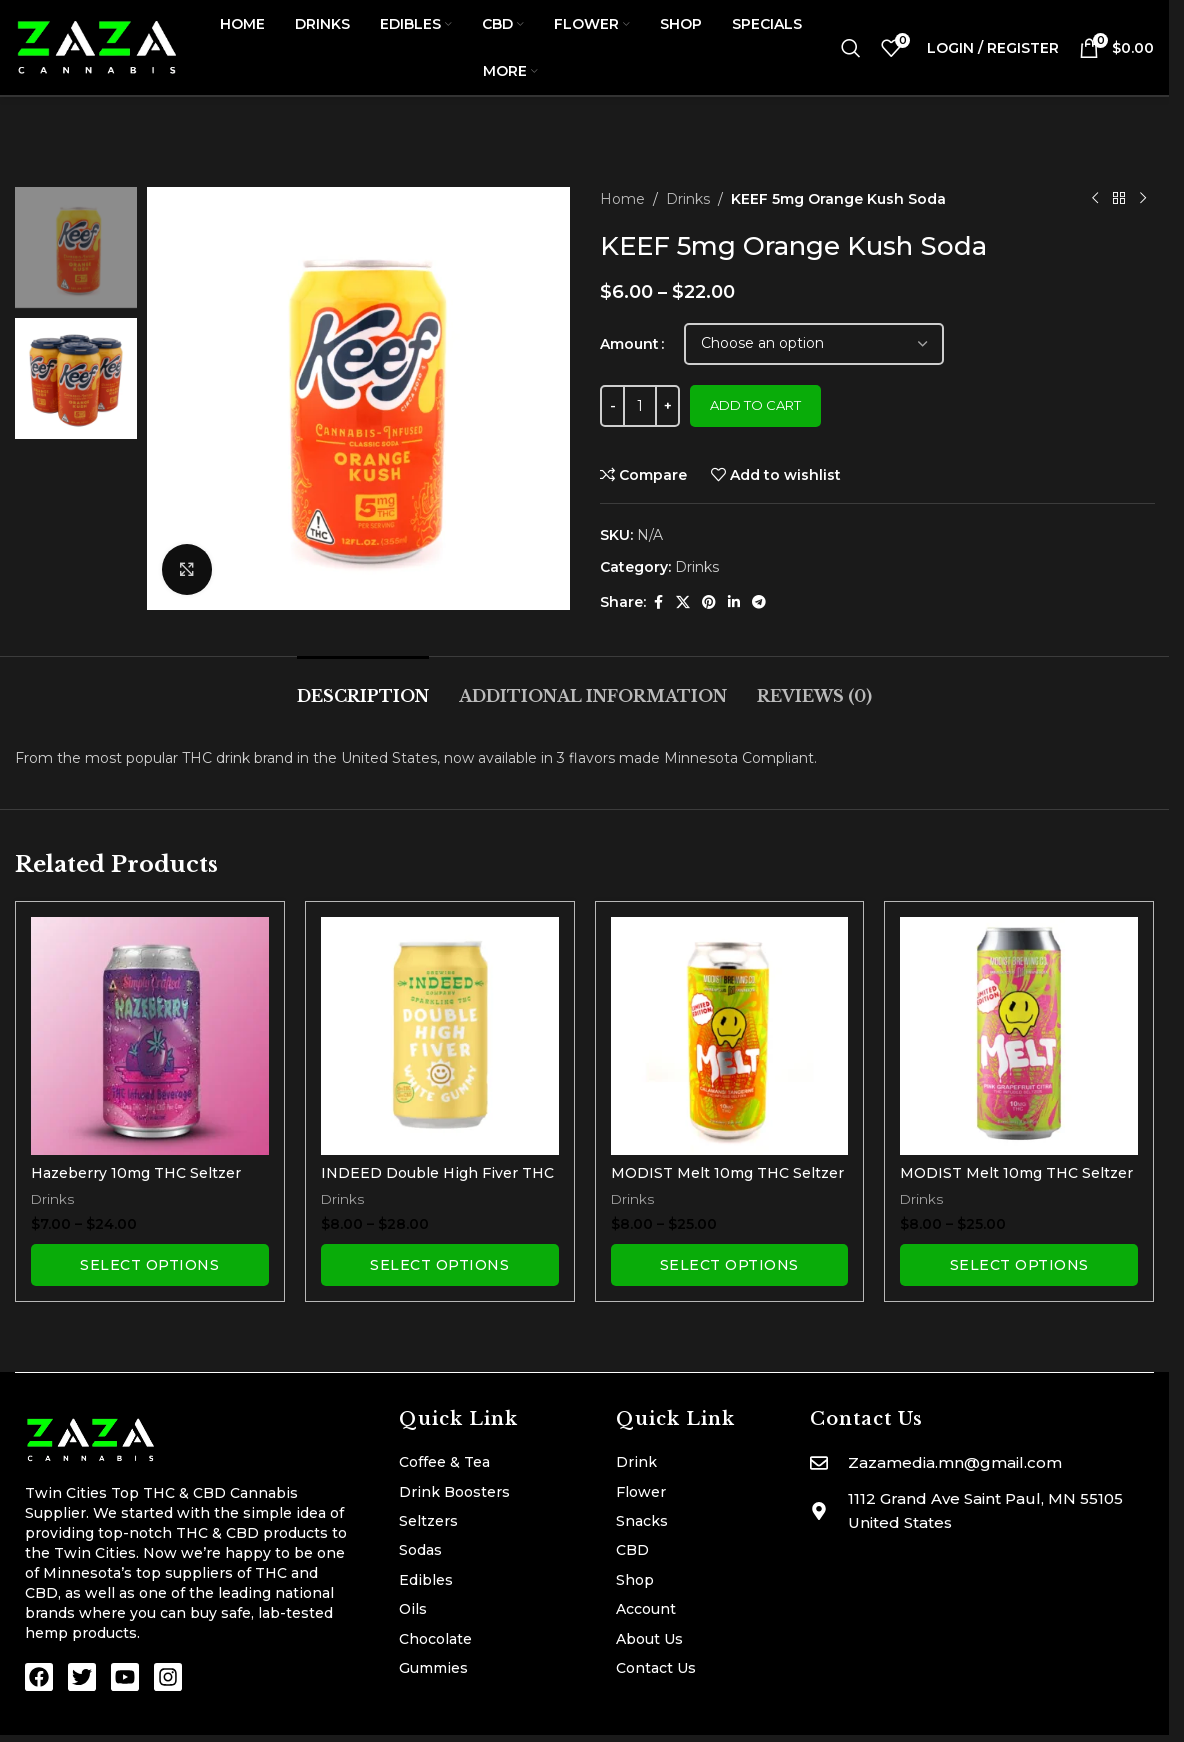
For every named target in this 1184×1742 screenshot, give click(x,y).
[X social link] (683, 602)
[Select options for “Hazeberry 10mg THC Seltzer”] (150, 1265)
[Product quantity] (640, 406)
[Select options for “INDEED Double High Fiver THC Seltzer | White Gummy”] (440, 1265)
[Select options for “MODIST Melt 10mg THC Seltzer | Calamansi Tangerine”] (730, 1265)
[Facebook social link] (658, 602)
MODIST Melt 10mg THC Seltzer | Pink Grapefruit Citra (1016, 1183)
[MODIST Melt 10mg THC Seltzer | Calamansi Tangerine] (730, 1036)
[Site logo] (97, 46)
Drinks (688, 199)
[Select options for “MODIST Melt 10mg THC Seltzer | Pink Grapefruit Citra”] (1019, 1265)
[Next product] (1142, 199)
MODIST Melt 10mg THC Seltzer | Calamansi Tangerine (727, 1183)
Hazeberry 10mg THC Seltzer (136, 1173)
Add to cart (755, 405)
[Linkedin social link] (734, 602)
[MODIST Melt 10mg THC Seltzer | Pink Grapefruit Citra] (1019, 1036)
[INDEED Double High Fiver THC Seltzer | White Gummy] (440, 1036)
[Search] (851, 48)
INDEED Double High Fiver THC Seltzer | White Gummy (437, 1183)
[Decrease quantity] (612, 406)
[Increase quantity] (667, 406)
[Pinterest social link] (709, 602)
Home (622, 199)
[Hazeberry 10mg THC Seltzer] (150, 1036)
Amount (629, 344)
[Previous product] (1094, 199)
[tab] (363, 686)
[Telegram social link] (759, 602)
